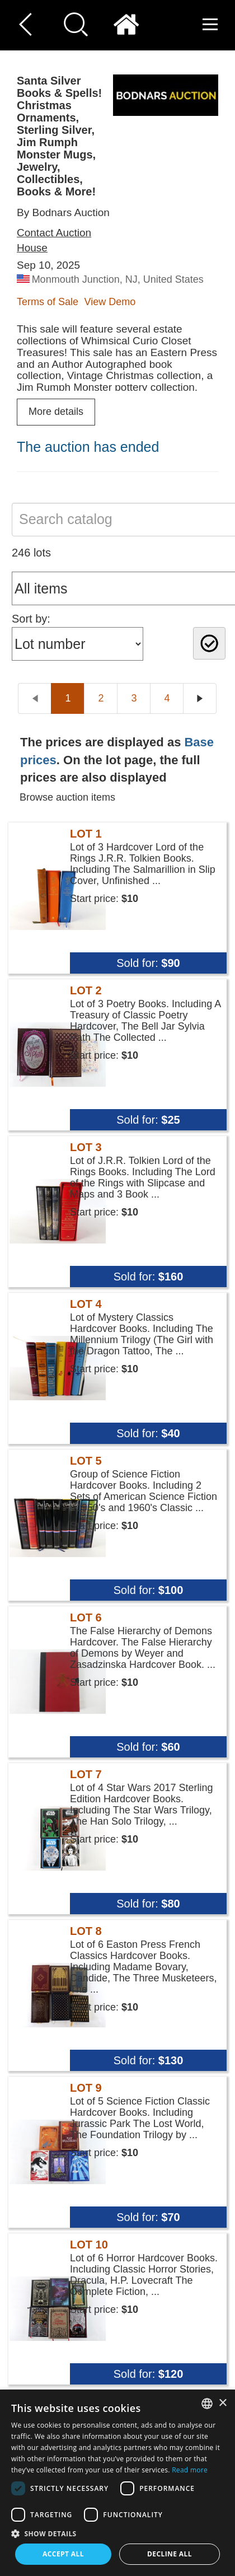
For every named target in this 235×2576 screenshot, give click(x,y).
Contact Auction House (54, 240)
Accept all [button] (63, 2554)
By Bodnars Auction (63, 212)
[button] (117, 2533)
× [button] (222, 2403)
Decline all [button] (169, 2554)
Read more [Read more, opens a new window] (190, 2470)
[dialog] (117, 2483)
